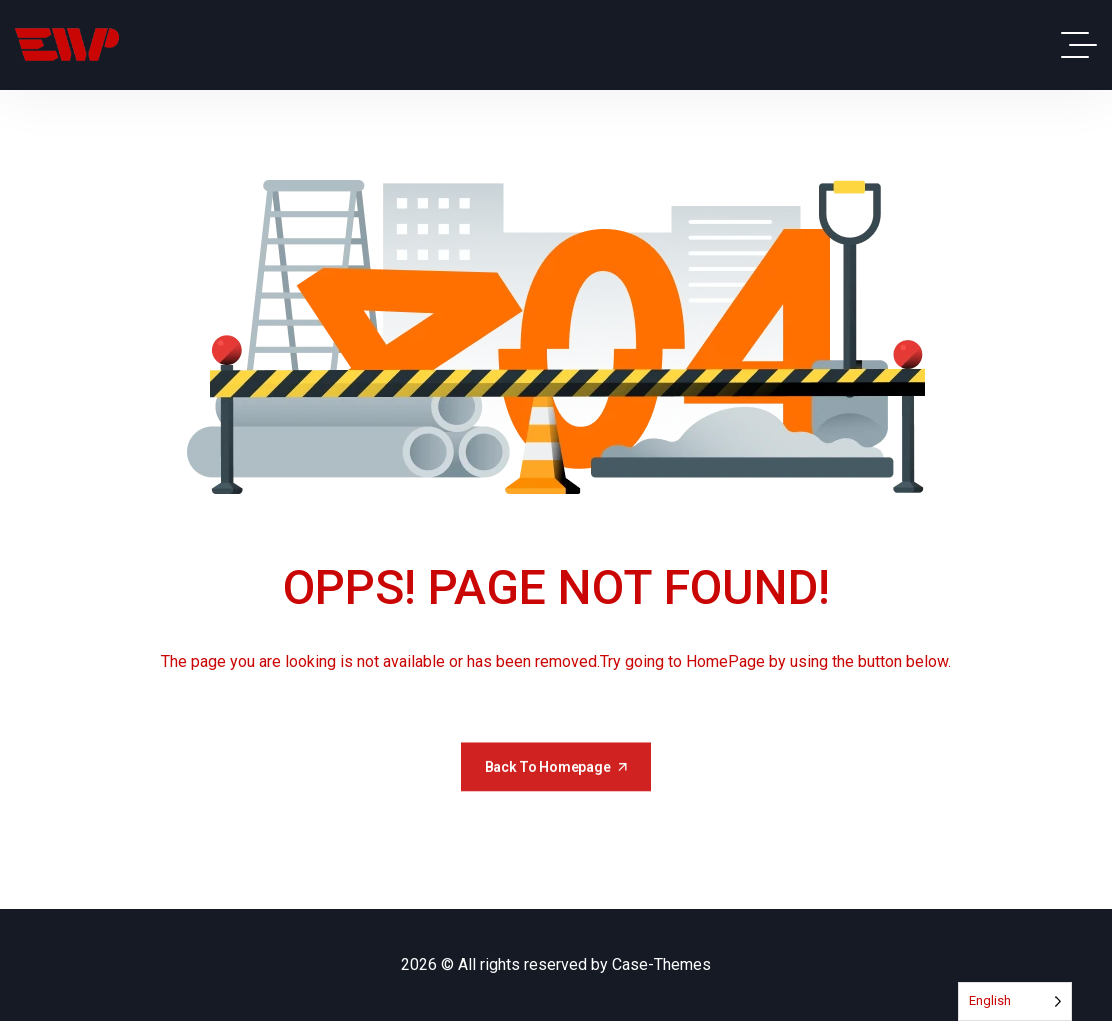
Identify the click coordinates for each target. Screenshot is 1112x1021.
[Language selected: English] (1015, 1001)
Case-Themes (661, 964)
